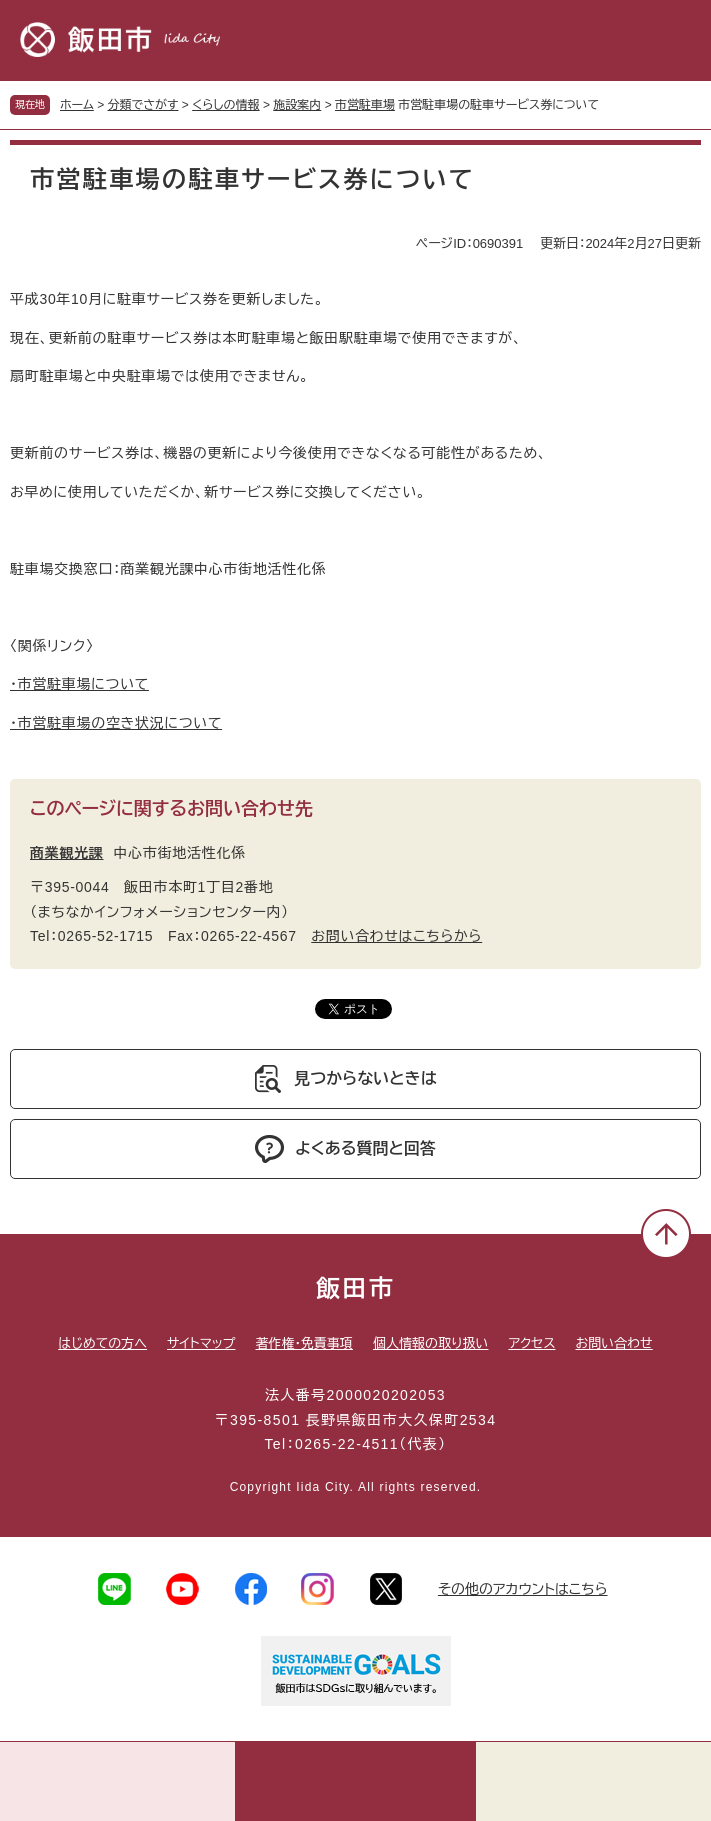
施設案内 (297, 105)
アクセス (531, 1343)
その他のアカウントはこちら (523, 1589)
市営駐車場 (365, 105)
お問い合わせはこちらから (396, 936)
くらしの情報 (225, 105)
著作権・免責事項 (304, 1343)
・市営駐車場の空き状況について (116, 723)
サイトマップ (201, 1343)
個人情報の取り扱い (430, 1343)
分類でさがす (143, 105)
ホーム (77, 105)
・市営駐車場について (79, 684)
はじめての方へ (102, 1343)
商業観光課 (67, 853)
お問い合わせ (614, 1343)
